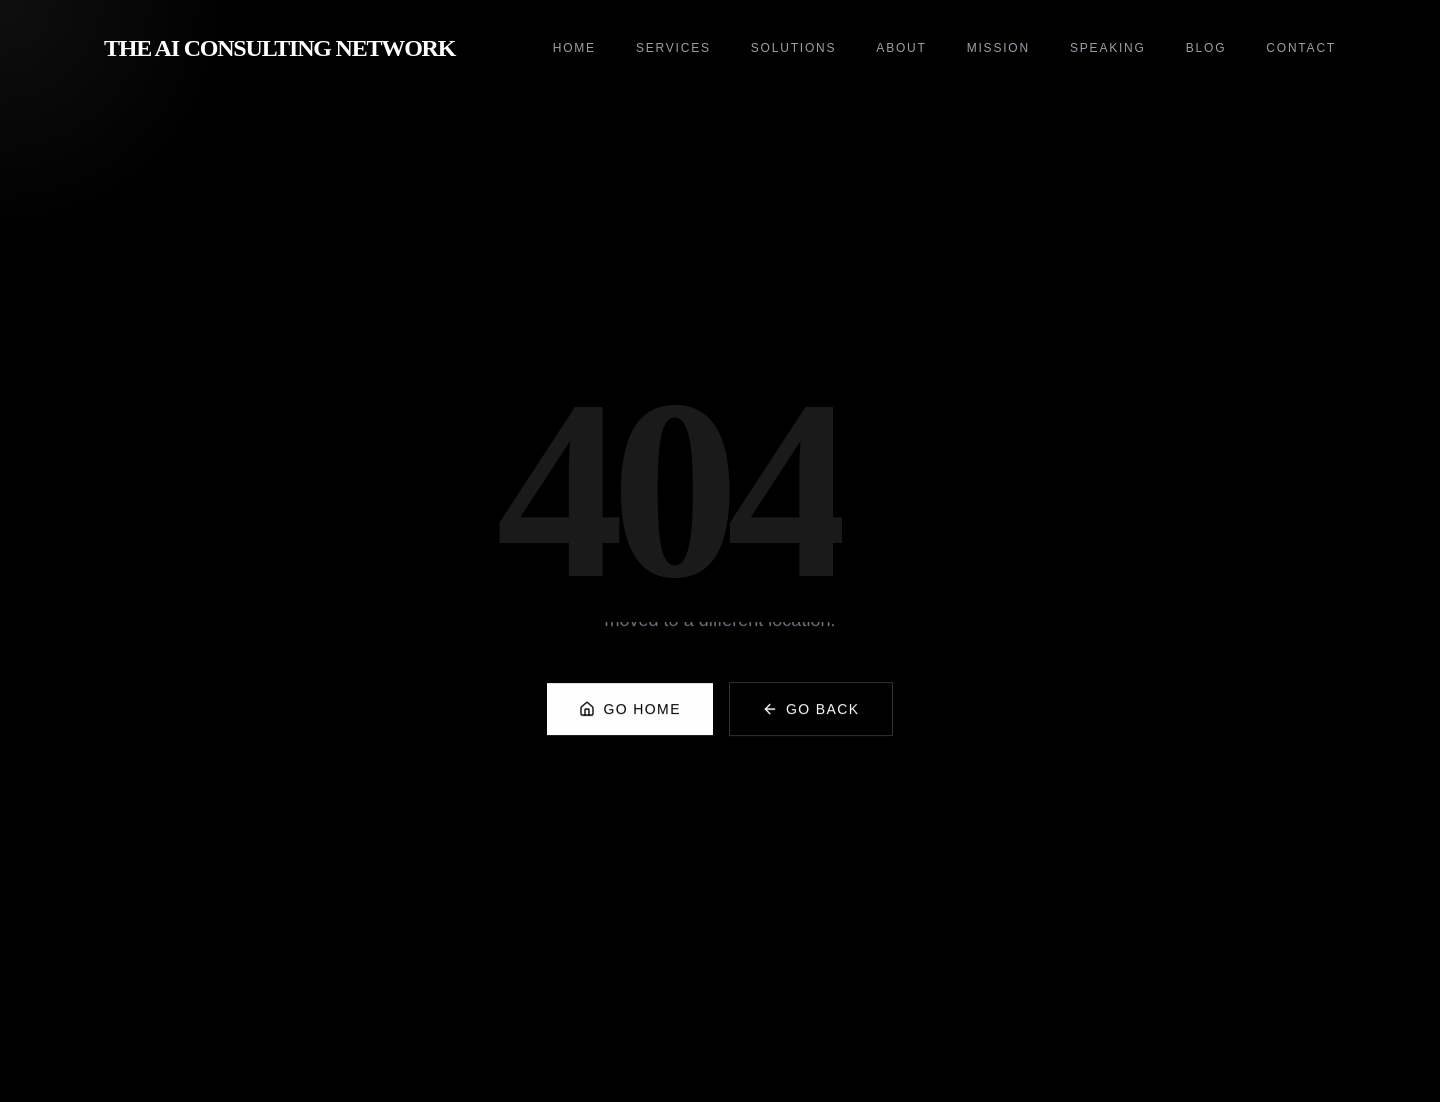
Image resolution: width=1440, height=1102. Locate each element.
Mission (998, 48)
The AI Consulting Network (279, 48)
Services (673, 48)
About (901, 48)
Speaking (1108, 48)
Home (574, 48)
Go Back (811, 719)
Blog (1206, 48)
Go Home (629, 719)
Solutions (794, 48)
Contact (1301, 48)
